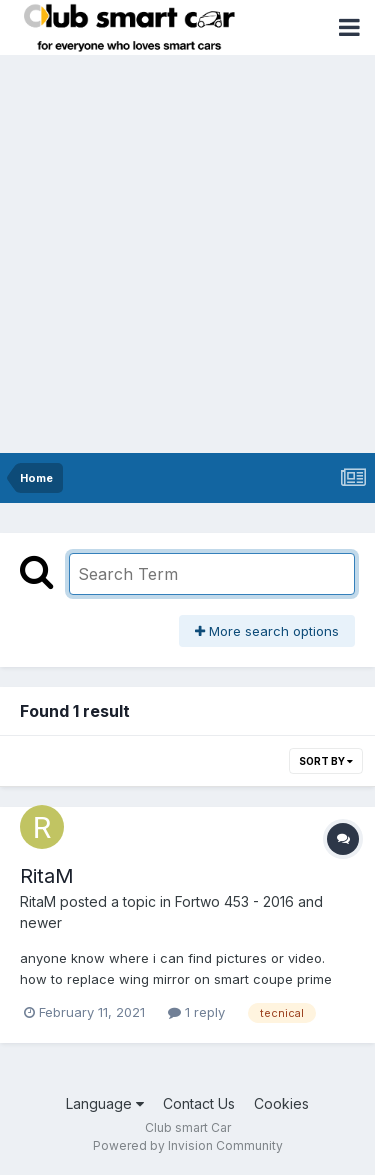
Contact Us (199, 1103)
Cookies (281, 1103)
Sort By (326, 761)
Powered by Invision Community (188, 1145)
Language (105, 1103)
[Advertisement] (187, 255)
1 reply (196, 1012)
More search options (267, 631)
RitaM (47, 876)
